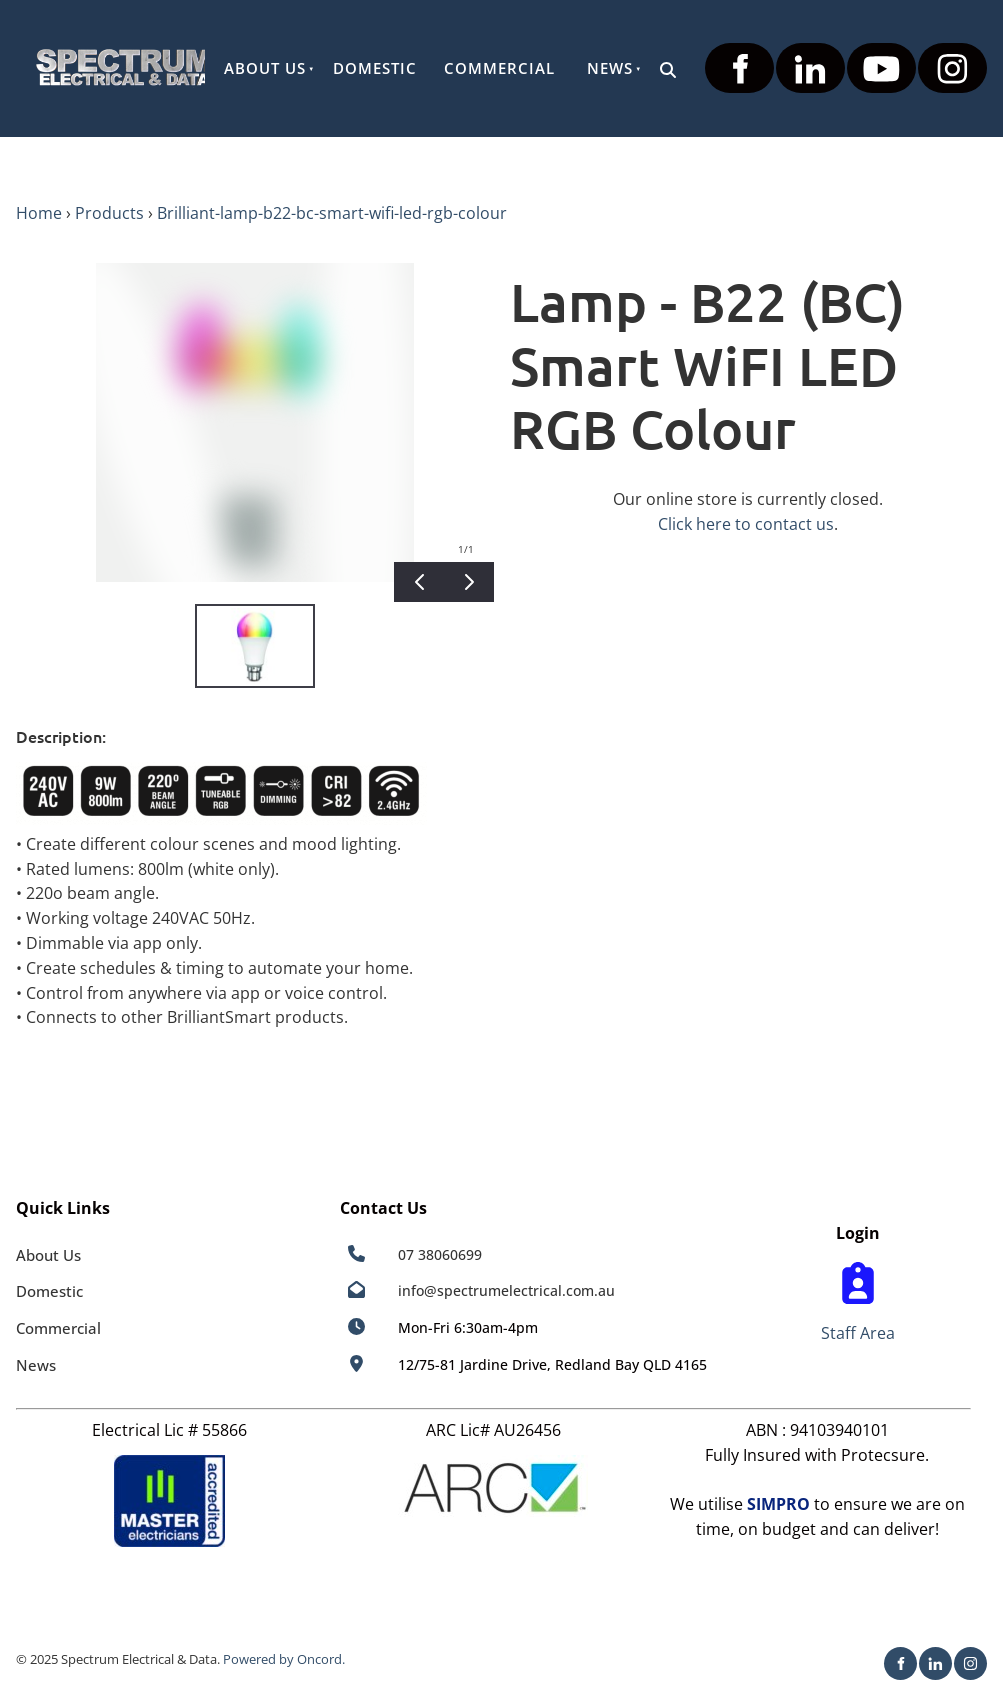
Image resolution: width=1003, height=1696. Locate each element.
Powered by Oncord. (284, 1659)
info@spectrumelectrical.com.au (506, 1290)
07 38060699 (440, 1254)
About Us (265, 68)
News (610, 68)
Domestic (375, 68)
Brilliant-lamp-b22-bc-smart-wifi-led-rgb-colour (332, 213)
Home (39, 213)
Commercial (499, 68)
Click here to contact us (746, 524)
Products (109, 213)
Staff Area (858, 1333)
